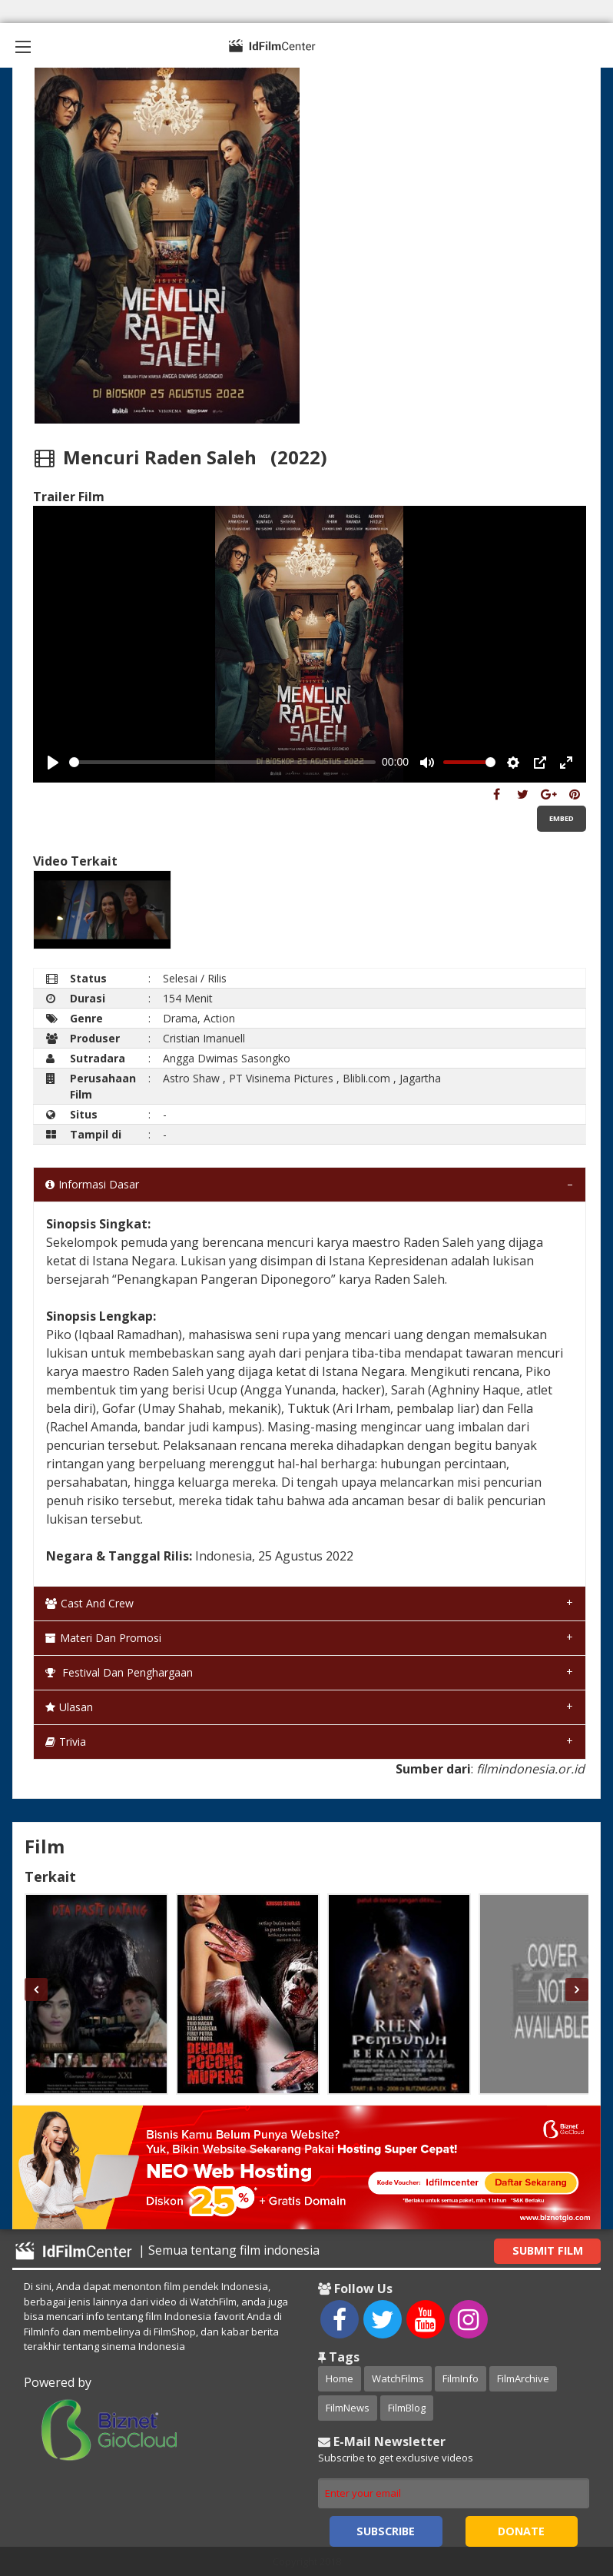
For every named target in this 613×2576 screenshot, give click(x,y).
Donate (521, 2531)
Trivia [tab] (65, 1741)
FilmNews (347, 2408)
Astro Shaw (191, 1078)
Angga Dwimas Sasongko (226, 1058)
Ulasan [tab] (69, 1707)
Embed (561, 818)
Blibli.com (366, 1078)
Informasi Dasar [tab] (92, 1184)
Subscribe (385, 2531)
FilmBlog (407, 2408)
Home (339, 2378)
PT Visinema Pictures (281, 1078)
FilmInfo (460, 2378)
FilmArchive (523, 2378)
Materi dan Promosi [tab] (103, 1637)
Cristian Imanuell (204, 1038)
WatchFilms (398, 2378)
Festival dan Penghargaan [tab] (119, 1672)
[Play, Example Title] (53, 762)
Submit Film (547, 2250)
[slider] (222, 762)
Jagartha (420, 1078)
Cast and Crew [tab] (89, 1603)
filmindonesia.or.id (530, 1768)
